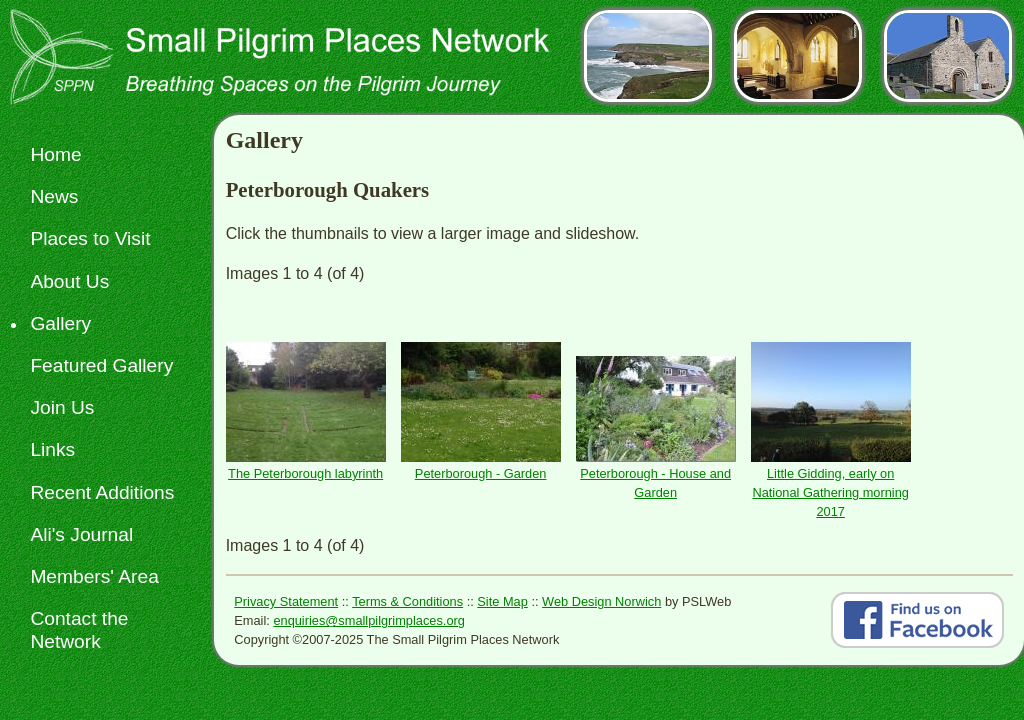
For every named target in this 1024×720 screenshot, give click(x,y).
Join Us (62, 407)
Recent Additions (102, 492)
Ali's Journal (81, 534)
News (54, 196)
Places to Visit (90, 238)
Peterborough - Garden (481, 473)
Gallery (60, 323)
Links (52, 449)
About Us (69, 281)
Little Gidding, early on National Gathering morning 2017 (830, 492)
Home (55, 154)
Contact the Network (79, 630)
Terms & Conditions (407, 601)
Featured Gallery (101, 365)
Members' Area (94, 576)
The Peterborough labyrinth (305, 473)
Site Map (502, 601)
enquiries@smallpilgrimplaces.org (369, 620)
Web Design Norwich (601, 601)
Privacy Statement (286, 601)
